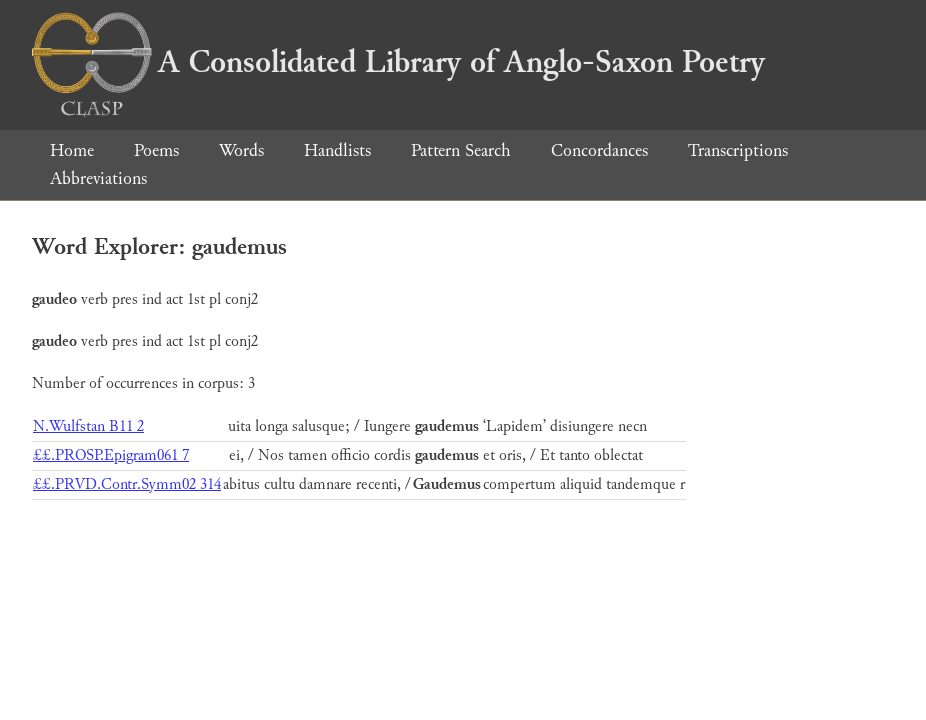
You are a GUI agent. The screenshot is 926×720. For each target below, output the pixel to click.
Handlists (337, 150)
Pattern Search (461, 150)
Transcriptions (738, 150)
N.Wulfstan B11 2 (88, 426)
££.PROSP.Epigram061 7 (111, 455)
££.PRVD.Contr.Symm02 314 (127, 484)
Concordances (599, 150)
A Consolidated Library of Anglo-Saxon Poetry (398, 62)
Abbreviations (98, 178)
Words (241, 150)
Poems (156, 150)
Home (72, 150)
